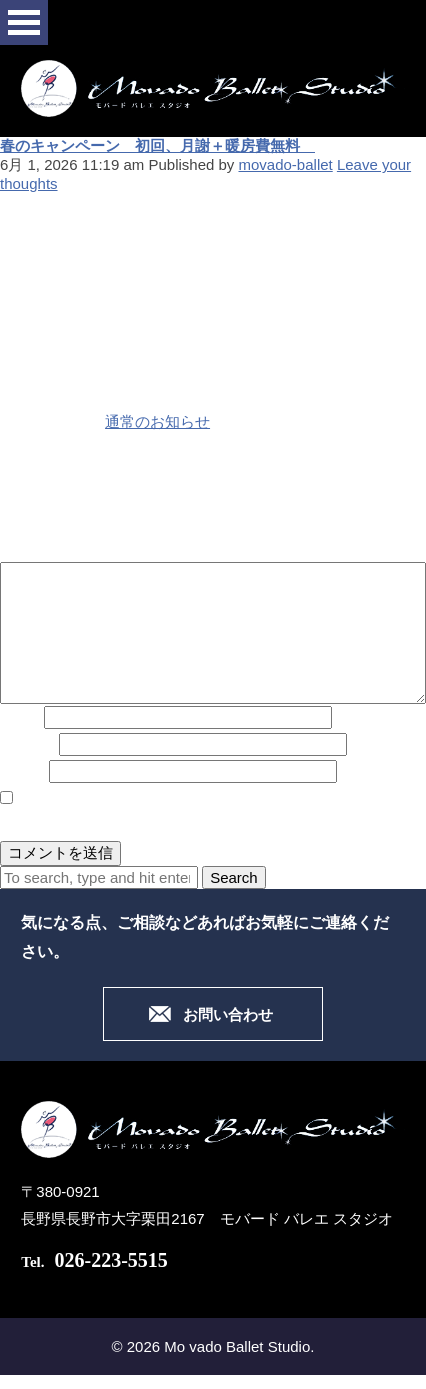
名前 (20, 717)
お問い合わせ (228, 1015)
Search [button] (234, 877)
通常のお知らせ (157, 421)
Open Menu (24, 22)
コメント (30, 548)
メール (27, 744)
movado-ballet (286, 164)
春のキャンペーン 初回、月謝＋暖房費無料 (157, 145)
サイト (22, 771)
